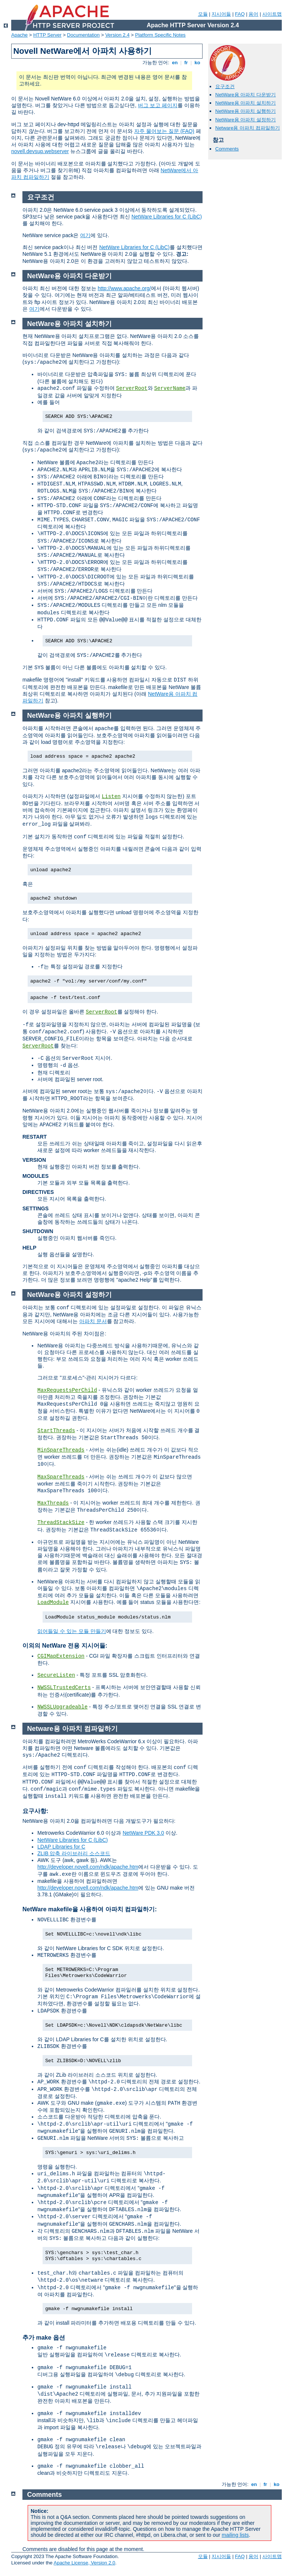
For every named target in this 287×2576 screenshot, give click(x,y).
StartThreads (56, 1431)
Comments (227, 149)
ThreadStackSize (60, 1523)
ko (197, 62)
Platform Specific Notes (160, 35)
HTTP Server (47, 35)
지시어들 (221, 14)
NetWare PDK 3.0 (143, 1833)
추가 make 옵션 (43, 2337)
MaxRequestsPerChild (67, 1390)
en (175, 62)
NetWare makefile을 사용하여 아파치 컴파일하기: (89, 1909)
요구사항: (35, 1811)
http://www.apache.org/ (124, 288)
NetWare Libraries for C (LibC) (167, 217)
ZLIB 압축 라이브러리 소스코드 (73, 1853)
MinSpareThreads (60, 1450)
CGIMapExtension (60, 1656)
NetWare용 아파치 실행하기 (245, 111)
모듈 (203, 14)
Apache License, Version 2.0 (84, 2563)
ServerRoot (132, 388)
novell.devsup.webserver (40, 151)
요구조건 (225, 86)
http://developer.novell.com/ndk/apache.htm (87, 1867)
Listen (111, 797)
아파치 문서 (93, 1321)
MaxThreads (53, 1503)
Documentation (83, 35)
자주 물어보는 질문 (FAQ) (164, 131)
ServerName (169, 388)
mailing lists (235, 2535)
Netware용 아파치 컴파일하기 (247, 128)
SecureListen (56, 1675)
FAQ (240, 14)
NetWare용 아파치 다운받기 (245, 94)
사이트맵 (272, 14)
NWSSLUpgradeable (62, 1707)
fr (186, 62)
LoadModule (53, 1602)
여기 (85, 235)
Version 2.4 (117, 35)
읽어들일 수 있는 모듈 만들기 (71, 1631)
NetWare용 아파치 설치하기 (245, 103)
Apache (19, 35)
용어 (253, 14)
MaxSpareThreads (60, 1477)
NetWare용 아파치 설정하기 (245, 119)
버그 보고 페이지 (158, 105)
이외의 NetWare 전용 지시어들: (64, 1645)
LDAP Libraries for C (61, 1847)
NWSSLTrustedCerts (64, 1688)
